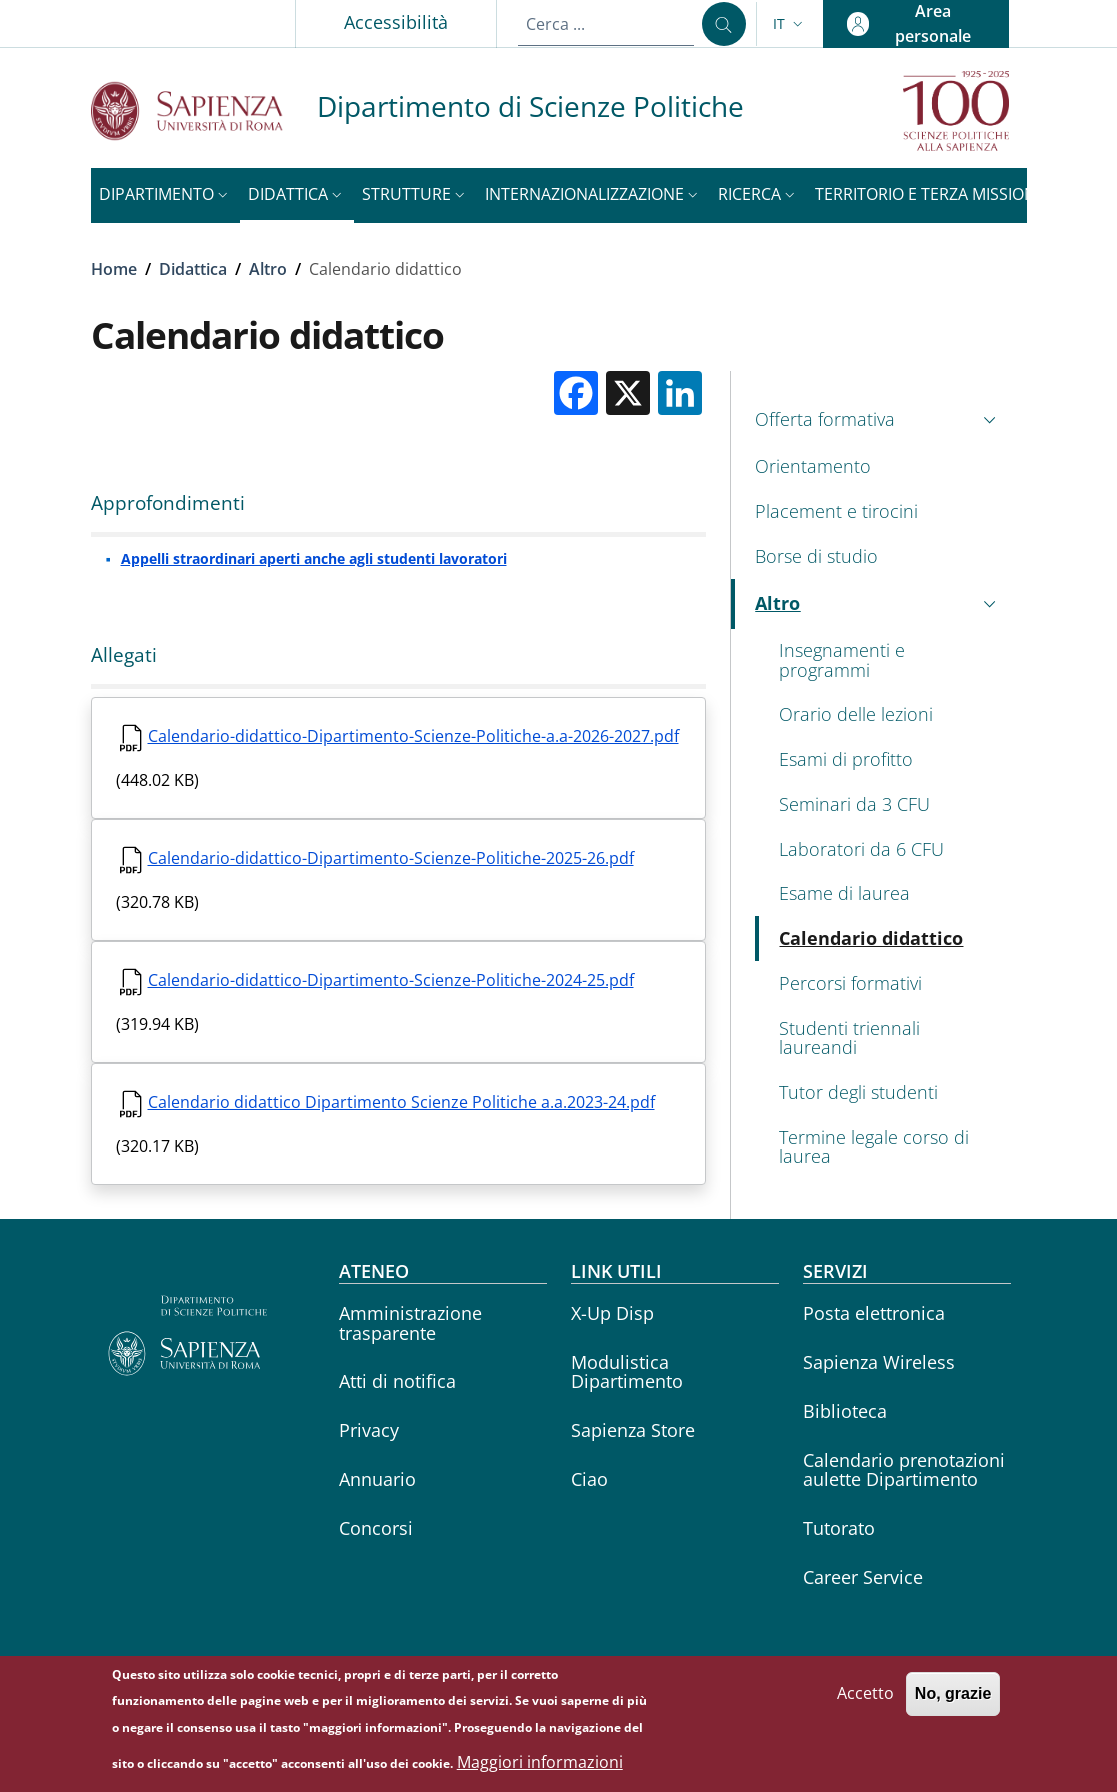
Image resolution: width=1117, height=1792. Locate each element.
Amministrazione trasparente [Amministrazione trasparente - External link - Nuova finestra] (410, 1322)
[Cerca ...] (724, 24)
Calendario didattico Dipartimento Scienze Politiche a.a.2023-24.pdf (401, 1102)
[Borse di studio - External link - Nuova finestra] (878, 556)
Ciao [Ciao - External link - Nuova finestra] (589, 1479)
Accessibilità (396, 22)
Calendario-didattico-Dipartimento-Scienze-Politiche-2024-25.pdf (391, 980)
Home (114, 269)
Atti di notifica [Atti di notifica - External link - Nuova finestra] (397, 1381)
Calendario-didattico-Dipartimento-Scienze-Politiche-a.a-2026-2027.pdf (413, 736)
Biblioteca (845, 1411)
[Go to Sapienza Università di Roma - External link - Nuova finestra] (204, 110)
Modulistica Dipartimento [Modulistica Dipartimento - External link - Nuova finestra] (627, 1371)
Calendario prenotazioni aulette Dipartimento (904, 1469)
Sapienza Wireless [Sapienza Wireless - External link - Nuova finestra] (879, 1362)
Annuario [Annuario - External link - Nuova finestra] (377, 1479)
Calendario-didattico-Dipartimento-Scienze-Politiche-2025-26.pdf (391, 858)
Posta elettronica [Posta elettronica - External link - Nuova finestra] (874, 1313)
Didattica (193, 269)
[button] (790, 24)
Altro (268, 269)
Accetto (865, 1703)
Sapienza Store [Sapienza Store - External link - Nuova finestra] (633, 1430)
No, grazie (953, 1703)
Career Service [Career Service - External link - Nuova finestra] (863, 1577)
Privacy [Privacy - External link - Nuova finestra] (369, 1430)
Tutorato (839, 1528)
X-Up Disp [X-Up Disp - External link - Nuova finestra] (612, 1313)
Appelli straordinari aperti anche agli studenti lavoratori (314, 558)
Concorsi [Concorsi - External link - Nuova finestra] (376, 1528)
